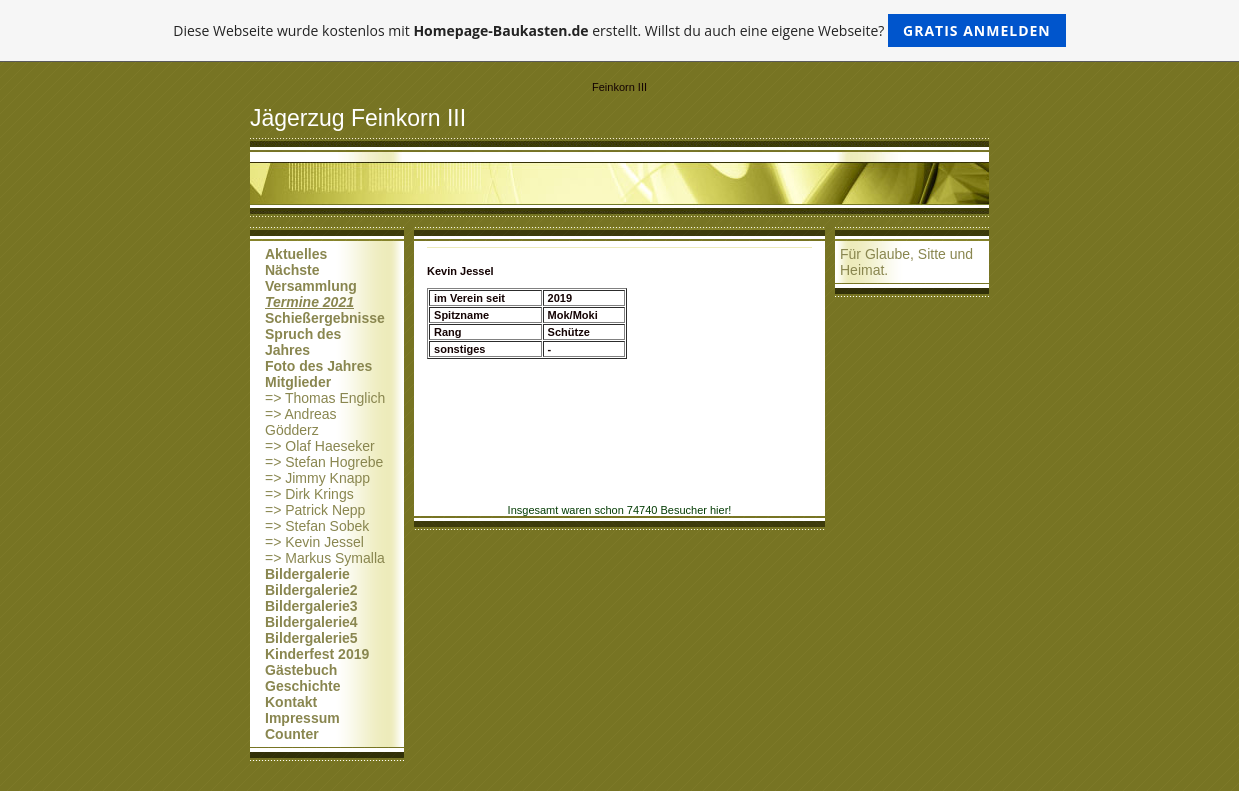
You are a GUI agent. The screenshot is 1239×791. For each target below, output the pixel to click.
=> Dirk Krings (309, 494)
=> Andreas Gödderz (301, 422)
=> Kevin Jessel (314, 542)
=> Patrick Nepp (315, 510)
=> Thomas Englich (325, 398)
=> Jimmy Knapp (317, 478)
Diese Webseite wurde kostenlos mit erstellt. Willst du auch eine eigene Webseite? (619, 30)
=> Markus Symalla (325, 558)
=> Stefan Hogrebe (324, 462)
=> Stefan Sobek (317, 526)
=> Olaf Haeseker (320, 446)
